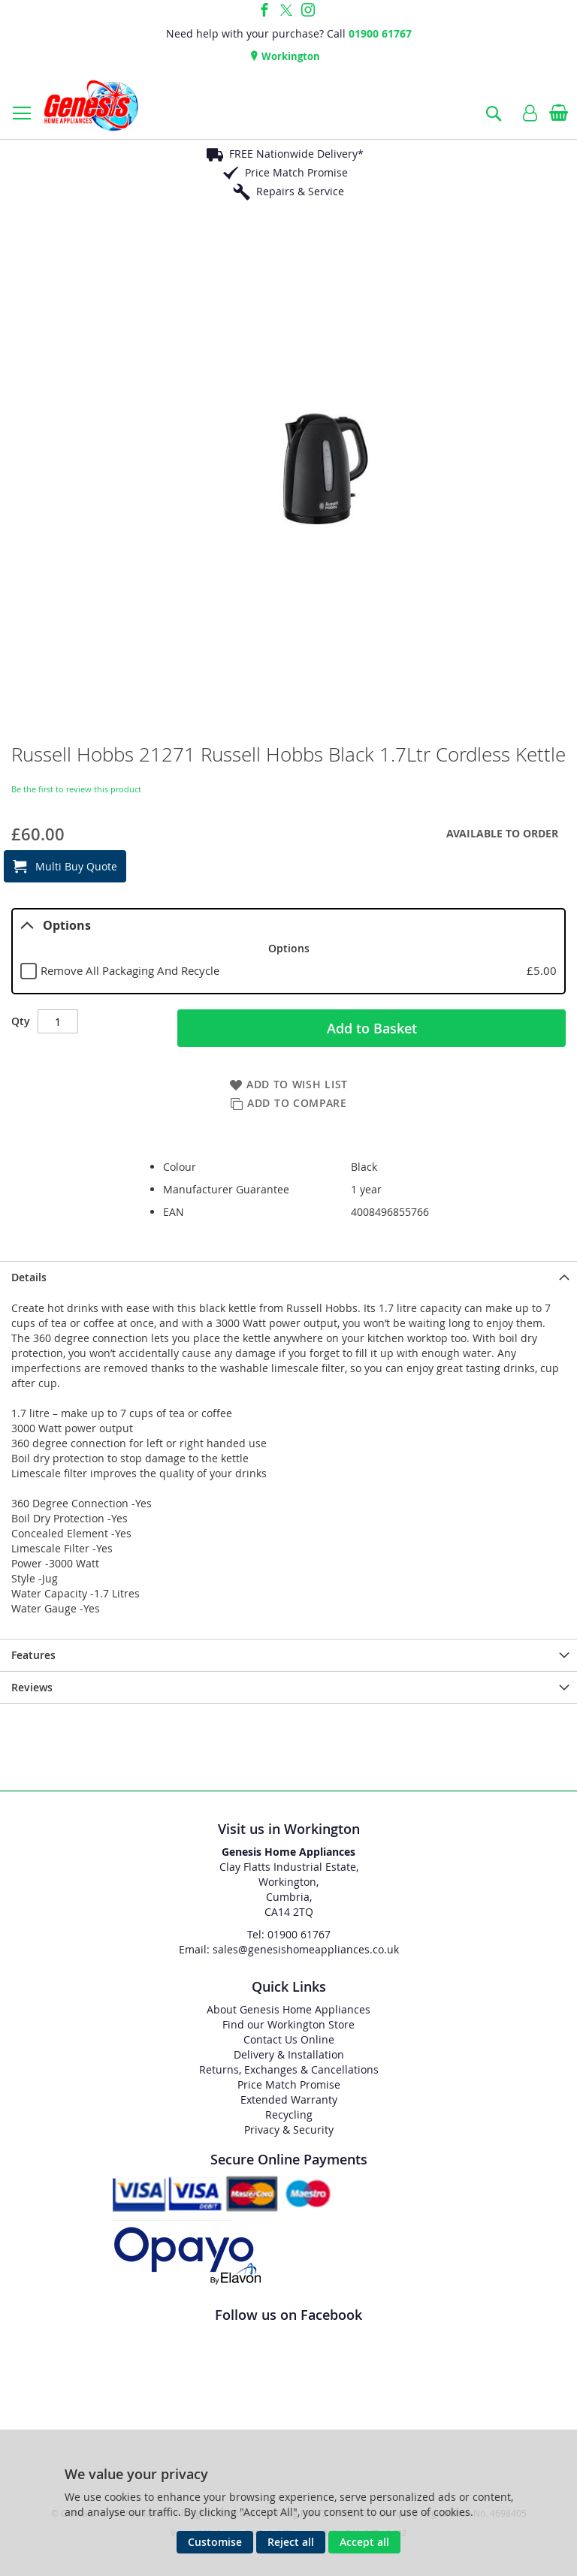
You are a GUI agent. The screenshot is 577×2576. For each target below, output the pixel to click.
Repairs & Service (300, 191)
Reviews (32, 1687)
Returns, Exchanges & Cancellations (289, 2069)
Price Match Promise (296, 172)
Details (29, 1277)
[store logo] (90, 105)
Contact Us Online (288, 2039)
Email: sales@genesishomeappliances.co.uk (289, 1949)
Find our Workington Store (288, 2024)
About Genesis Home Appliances (288, 2009)
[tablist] (288, 951)
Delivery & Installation (289, 2054)
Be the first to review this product (76, 789)
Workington (289, 56)
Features (33, 1655)
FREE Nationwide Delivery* (296, 153)
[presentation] (288, 1277)
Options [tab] (55, 925)
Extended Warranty (288, 2099)
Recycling (289, 2114)
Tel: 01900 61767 (289, 1934)
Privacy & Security (289, 2129)
